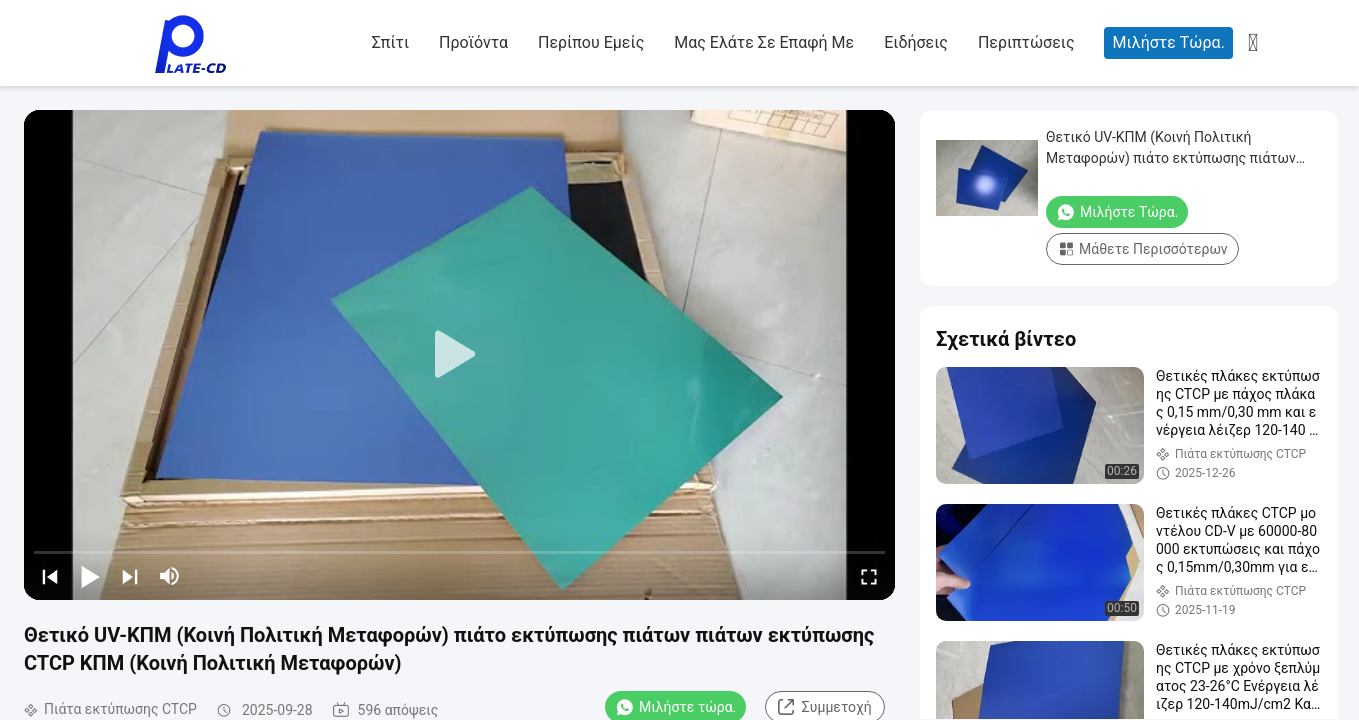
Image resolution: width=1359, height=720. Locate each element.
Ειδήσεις (916, 42)
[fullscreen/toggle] (869, 576)
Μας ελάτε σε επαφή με (764, 42)
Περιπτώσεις (1026, 42)
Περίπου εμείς (591, 42)
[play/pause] (90, 576)
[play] (460, 355)
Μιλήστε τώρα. (1168, 42)
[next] (130, 576)
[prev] (50, 576)
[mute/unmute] (170, 576)
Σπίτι (390, 42)
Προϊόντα (473, 42)
